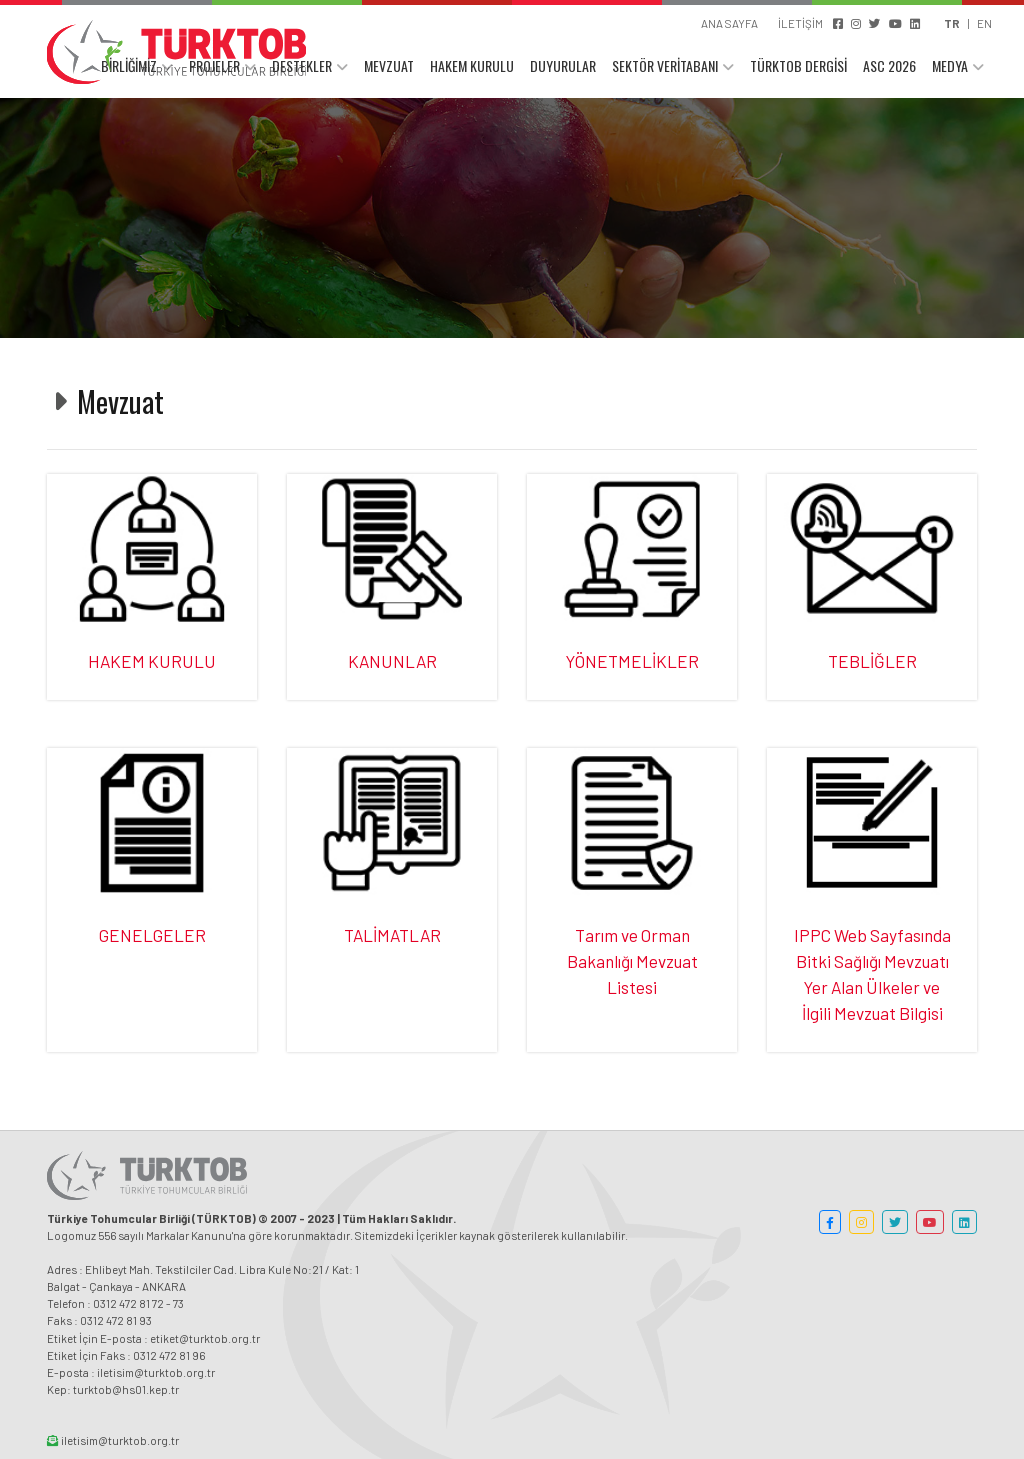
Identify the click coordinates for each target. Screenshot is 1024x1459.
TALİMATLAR (392, 935)
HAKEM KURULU (472, 67)
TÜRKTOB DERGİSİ (798, 67)
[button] (830, 1222)
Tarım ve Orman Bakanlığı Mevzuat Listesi (632, 961)
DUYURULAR (563, 67)
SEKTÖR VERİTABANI (665, 67)
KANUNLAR (392, 661)
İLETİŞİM (800, 23)
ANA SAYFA (729, 23)
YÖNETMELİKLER (632, 661)
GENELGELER (152, 935)
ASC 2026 (889, 67)
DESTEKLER (302, 67)
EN (984, 23)
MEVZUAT (389, 67)
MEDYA (950, 67)
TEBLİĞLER (872, 661)
